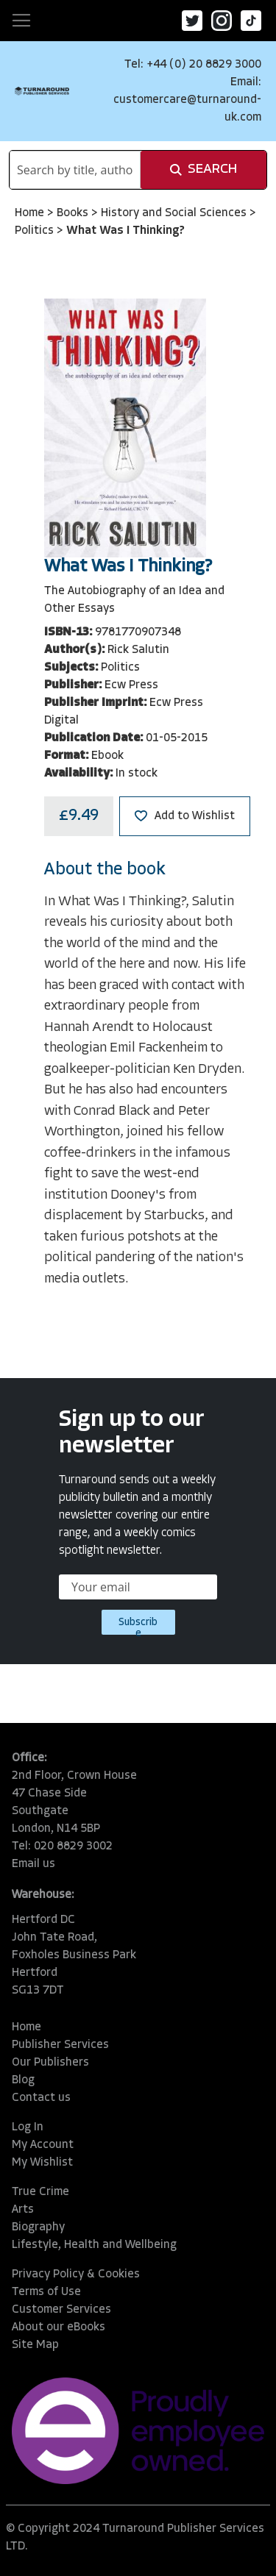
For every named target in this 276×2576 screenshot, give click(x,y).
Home (31, 213)
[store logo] (42, 91)
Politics (36, 231)
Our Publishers (50, 2063)
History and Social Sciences (175, 213)
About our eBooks (58, 2327)
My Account (43, 2145)
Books (74, 213)
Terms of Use (46, 2292)
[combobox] (75, 170)
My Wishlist (42, 2163)
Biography (38, 2227)
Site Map (35, 2345)
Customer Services (61, 2310)
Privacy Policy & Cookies (76, 2274)
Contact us (41, 2098)
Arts (23, 2210)
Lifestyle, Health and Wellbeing (94, 2245)
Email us (33, 1864)
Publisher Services (60, 2045)
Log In (27, 2127)
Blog (23, 2080)
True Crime (40, 2192)
